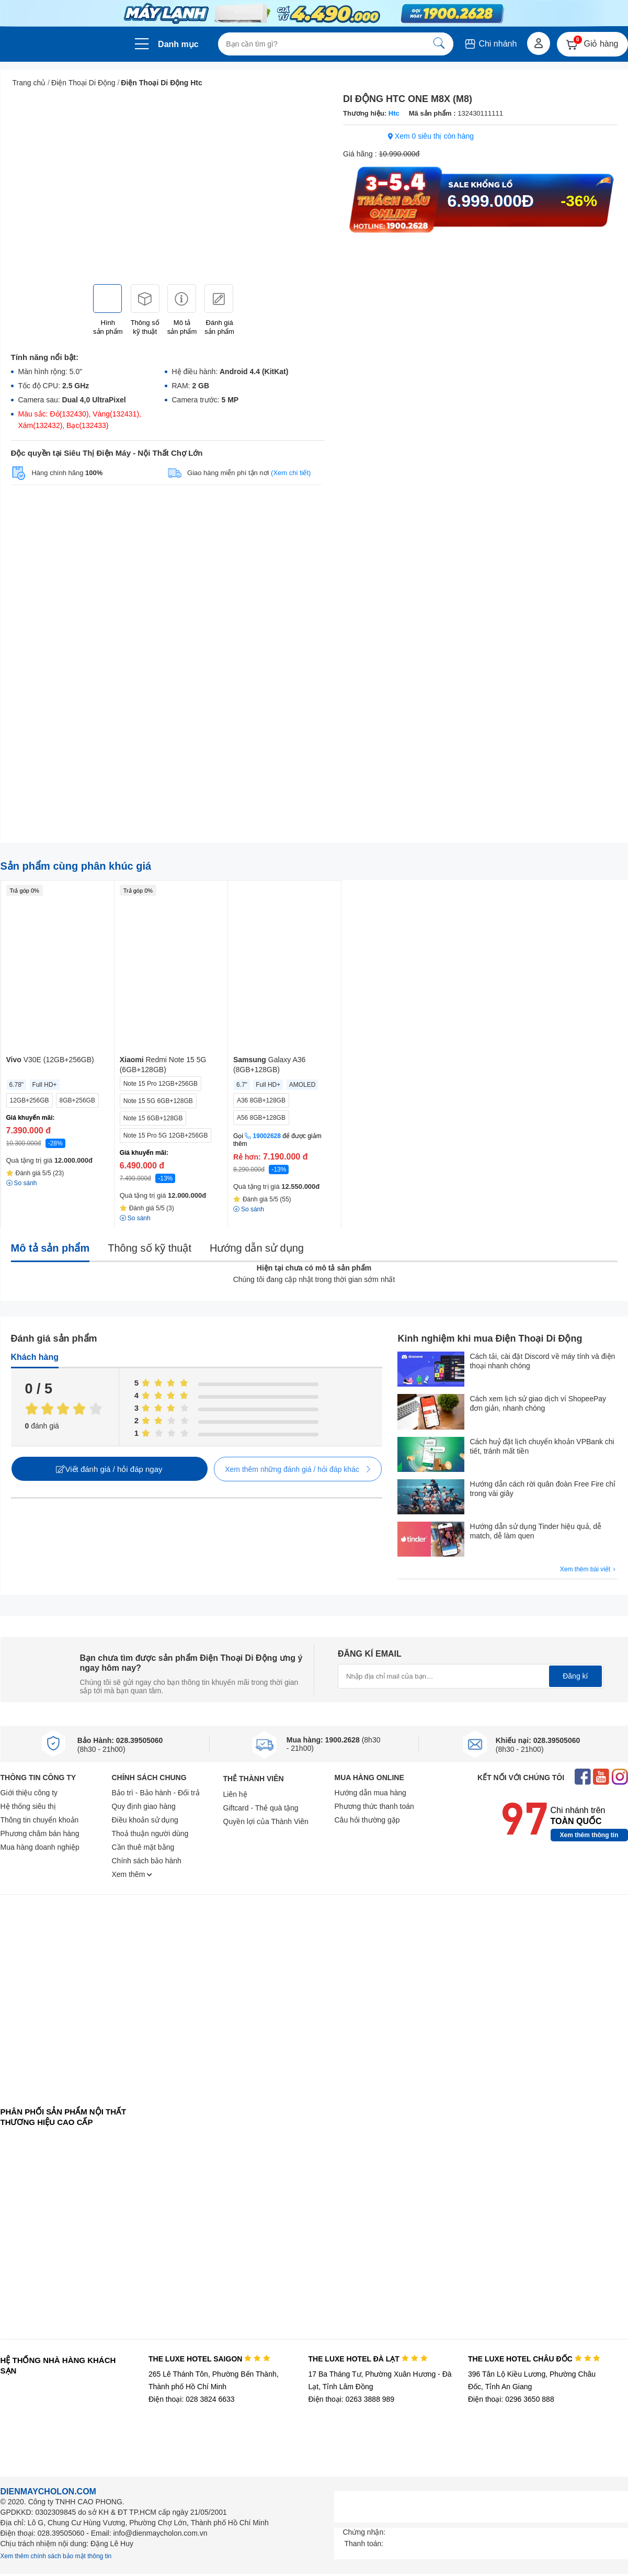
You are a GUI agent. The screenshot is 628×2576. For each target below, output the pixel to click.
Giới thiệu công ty (29, 1792)
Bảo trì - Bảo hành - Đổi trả (156, 1792)
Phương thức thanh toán (374, 1806)
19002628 (267, 1136)
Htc (393, 113)
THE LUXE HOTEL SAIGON (209, 2359)
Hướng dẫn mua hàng (370, 1792)
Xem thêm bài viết (589, 1569)
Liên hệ (235, 1794)
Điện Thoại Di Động (83, 82)
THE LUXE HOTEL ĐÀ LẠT (367, 2359)
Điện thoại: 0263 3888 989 (351, 2399)
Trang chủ (29, 82)
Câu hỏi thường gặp (367, 1820)
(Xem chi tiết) (291, 473)
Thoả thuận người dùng (150, 1833)
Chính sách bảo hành (146, 1861)
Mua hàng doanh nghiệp (40, 1847)
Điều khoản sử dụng (145, 1820)
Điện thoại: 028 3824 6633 (192, 2399)
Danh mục (178, 44)
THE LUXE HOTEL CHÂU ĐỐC (534, 2359)
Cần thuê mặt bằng (143, 1847)
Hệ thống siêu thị (28, 1806)
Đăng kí (575, 1676)
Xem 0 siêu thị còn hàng (431, 136)
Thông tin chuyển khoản (40, 1820)
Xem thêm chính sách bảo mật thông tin (56, 2556)
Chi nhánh (490, 43)
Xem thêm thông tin (589, 1835)
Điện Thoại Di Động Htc (161, 82)
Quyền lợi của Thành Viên (266, 1821)
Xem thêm (132, 1874)
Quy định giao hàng (144, 1806)
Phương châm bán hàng (40, 1833)
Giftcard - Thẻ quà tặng (261, 1808)
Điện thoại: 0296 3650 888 (511, 2399)
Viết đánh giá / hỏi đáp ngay (109, 1469)
